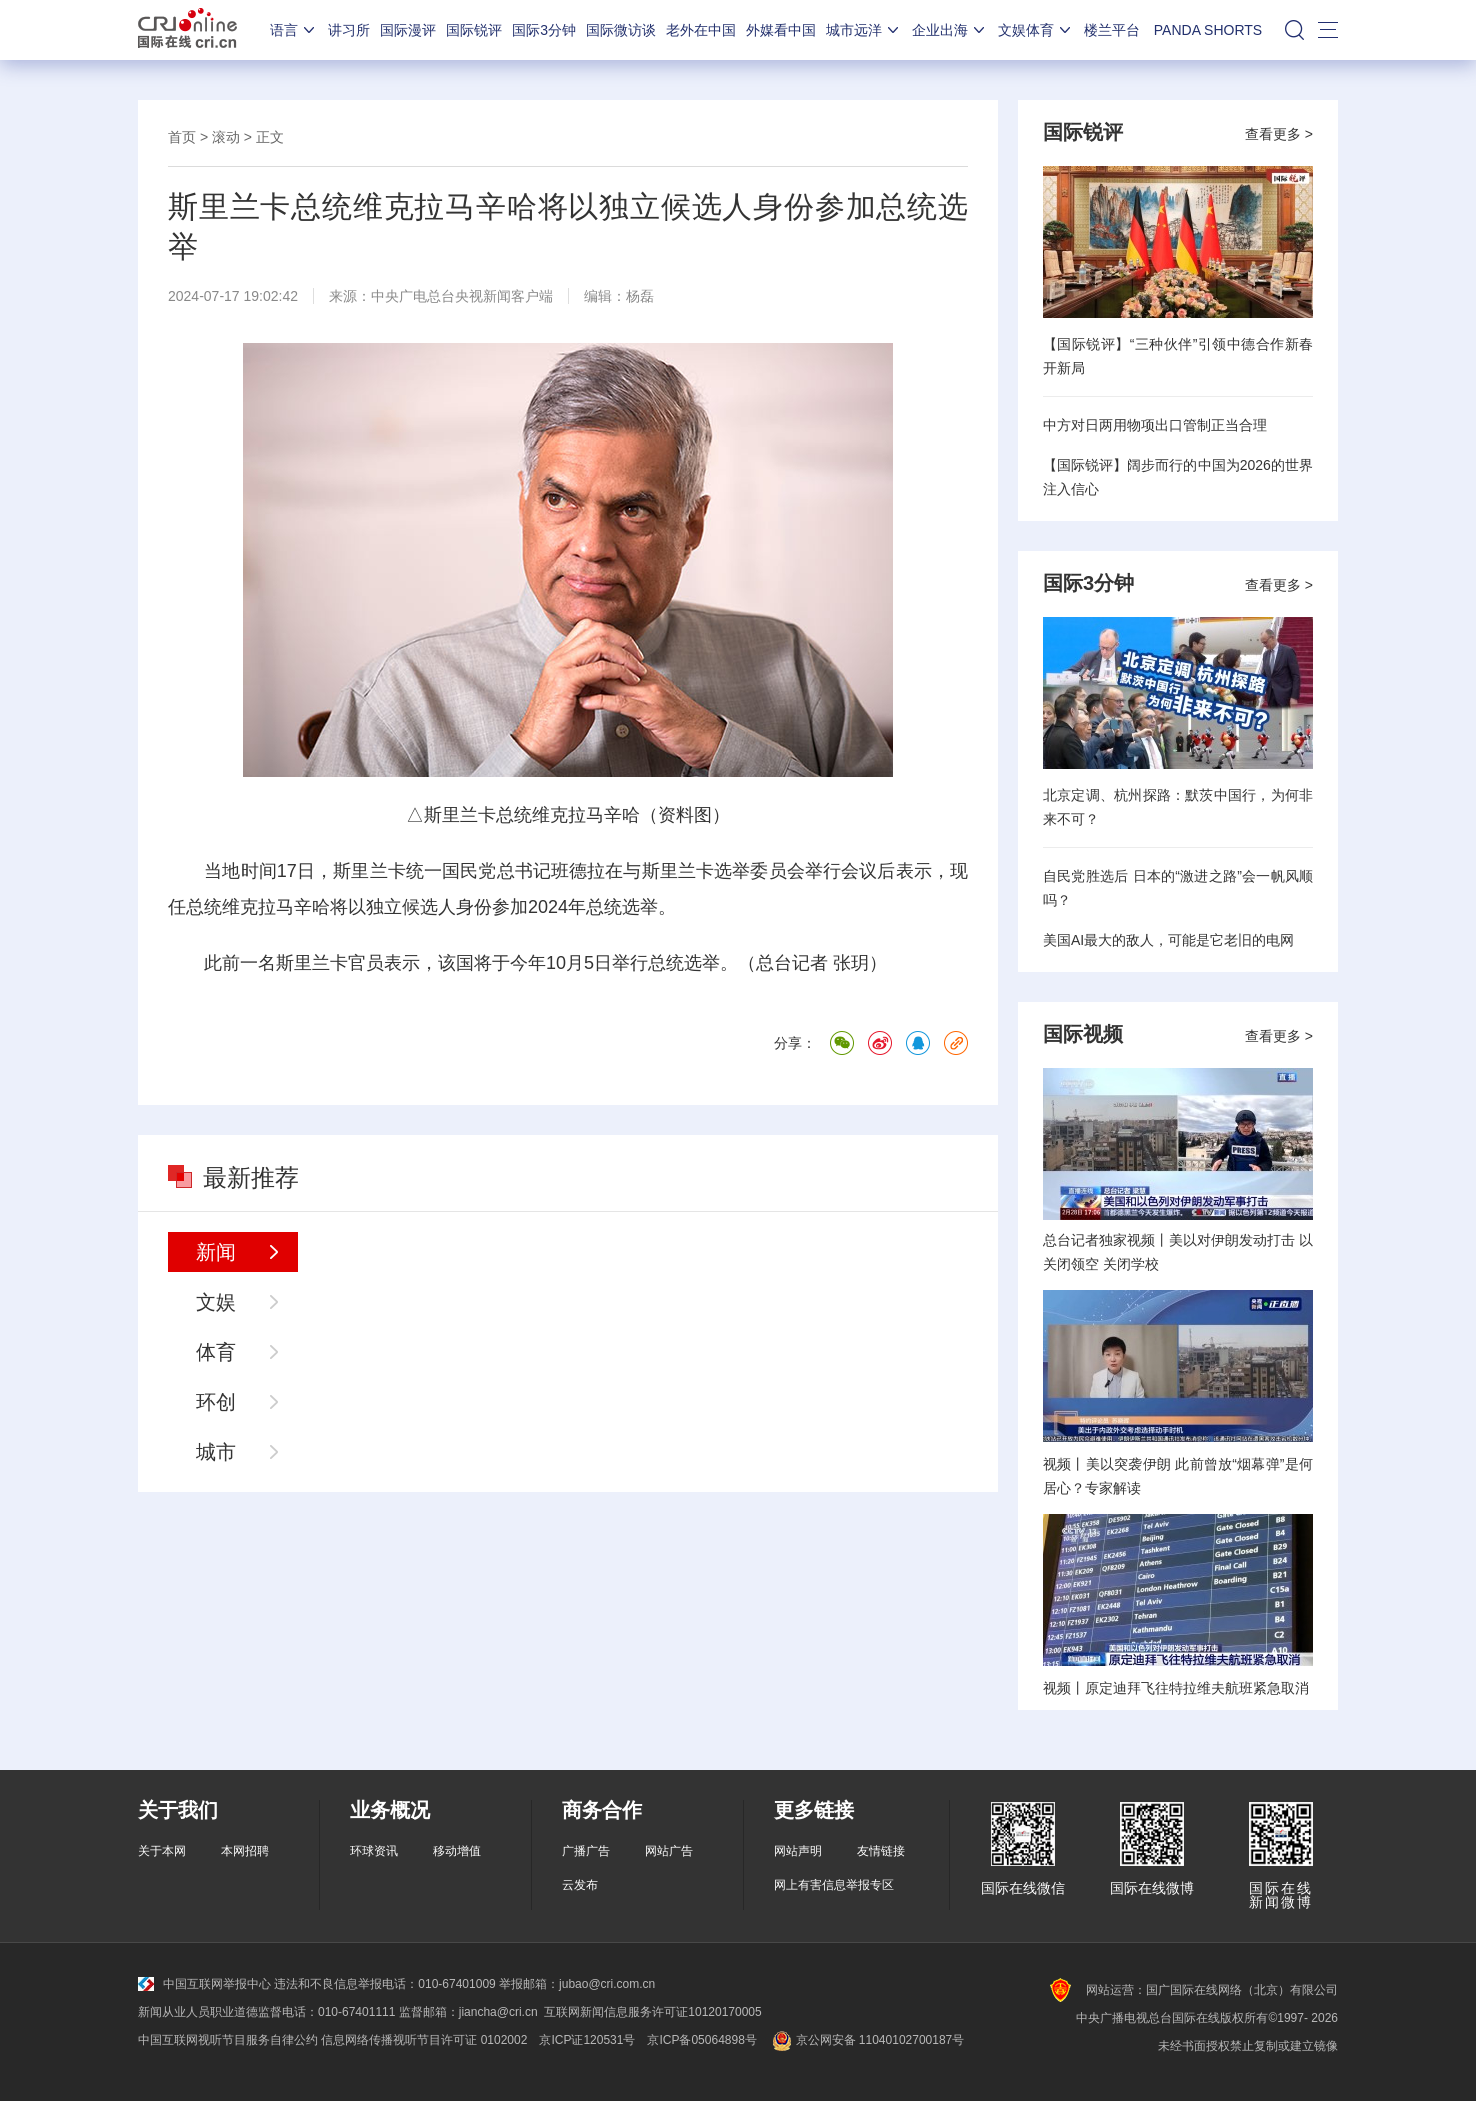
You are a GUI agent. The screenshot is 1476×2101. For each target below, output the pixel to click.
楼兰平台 (1112, 30)
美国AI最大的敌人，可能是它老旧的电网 (1168, 940)
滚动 (226, 137)
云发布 (580, 1885)
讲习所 (349, 30)
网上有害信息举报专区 (834, 1885)
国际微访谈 (621, 30)
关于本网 (162, 1851)
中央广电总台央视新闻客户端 (462, 296)
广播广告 (586, 1851)
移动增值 (457, 1851)
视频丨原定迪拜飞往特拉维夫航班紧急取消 (1176, 1688)
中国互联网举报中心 (204, 1984)
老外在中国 (701, 30)
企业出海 (950, 30)
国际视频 (1083, 1034)
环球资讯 (374, 1851)
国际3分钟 (544, 30)
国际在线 (187, 30)
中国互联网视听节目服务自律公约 (228, 2040)
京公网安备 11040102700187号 (866, 2040)
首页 (182, 137)
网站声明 (798, 1851)
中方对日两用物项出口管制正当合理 (1155, 425)
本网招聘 (245, 1851)
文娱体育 (1036, 30)
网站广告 (669, 1851)
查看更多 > (1279, 134)
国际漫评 (408, 30)
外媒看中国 (781, 30)
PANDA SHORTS (1208, 30)
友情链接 (881, 1851)
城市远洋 (864, 30)
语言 (294, 30)
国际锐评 (474, 30)
